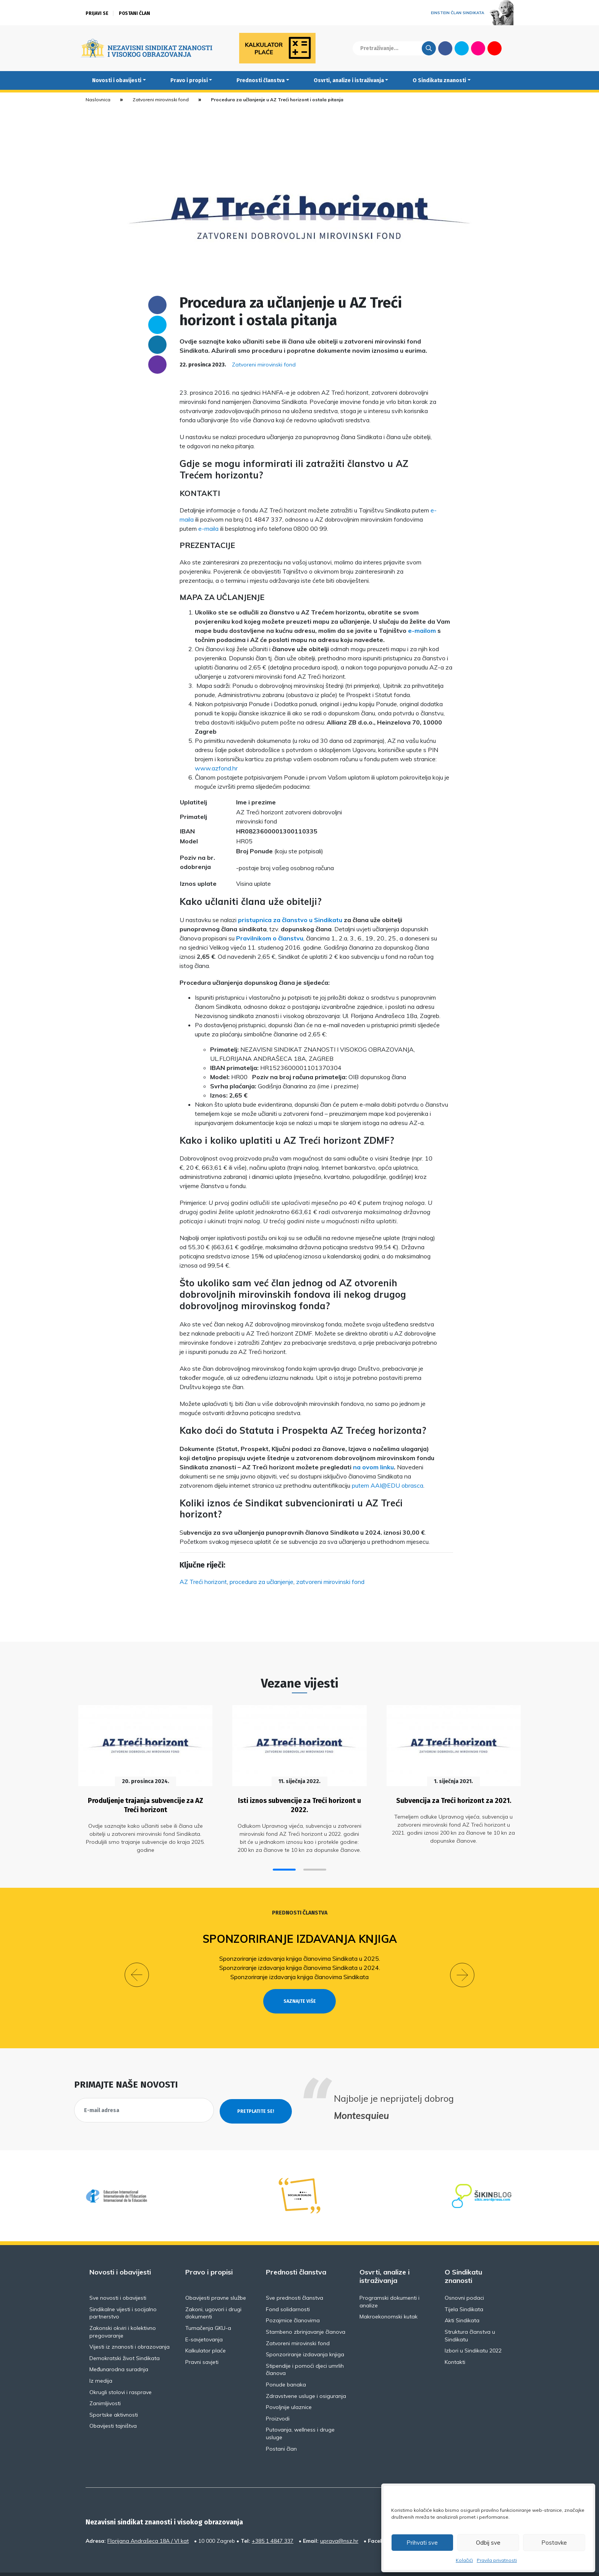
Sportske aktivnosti (113, 2396)
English (511, 48)
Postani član (134, 13)
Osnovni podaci (464, 2279)
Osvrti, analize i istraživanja (349, 80)
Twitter (462, 48)
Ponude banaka (286, 2365)
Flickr (478, 48)
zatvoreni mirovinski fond (330, 1581)
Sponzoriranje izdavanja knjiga (299, 1935)
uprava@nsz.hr (339, 2522)
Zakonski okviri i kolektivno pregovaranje (122, 2313)
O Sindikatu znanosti (439, 80)
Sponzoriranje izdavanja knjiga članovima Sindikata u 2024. (299, 1964)
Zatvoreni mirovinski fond (161, 99)
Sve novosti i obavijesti (117, 2279)
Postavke (554, 2542)
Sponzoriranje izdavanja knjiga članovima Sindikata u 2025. (299, 1954)
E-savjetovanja (204, 2320)
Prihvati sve (422, 2542)
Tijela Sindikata (464, 2290)
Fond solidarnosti (288, 2290)
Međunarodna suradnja (118, 2350)
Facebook (445, 48)
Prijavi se (97, 13)
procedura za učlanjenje (261, 1581)
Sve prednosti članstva (294, 2279)
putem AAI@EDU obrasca (387, 1485)
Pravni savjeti (202, 2343)
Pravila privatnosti (497, 2560)
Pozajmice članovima (293, 2302)
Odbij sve (488, 2542)
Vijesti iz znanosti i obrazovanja (129, 2328)
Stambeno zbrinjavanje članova (305, 2313)
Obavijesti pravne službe (215, 2279)
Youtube (494, 48)
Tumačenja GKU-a (208, 2309)
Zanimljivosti (105, 2384)
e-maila (208, 528)
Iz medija (100, 2362)
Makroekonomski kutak (388, 2298)
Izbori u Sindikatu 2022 (473, 2331)
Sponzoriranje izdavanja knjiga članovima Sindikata (299, 1973)
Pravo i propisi (189, 80)
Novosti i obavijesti (116, 80)
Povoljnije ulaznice (289, 2388)
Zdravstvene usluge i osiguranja (306, 2377)
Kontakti (455, 2343)
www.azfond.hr (216, 768)
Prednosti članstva (260, 80)
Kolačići (464, 2560)
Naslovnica (98, 99)
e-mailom (422, 630)
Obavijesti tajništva (113, 2407)
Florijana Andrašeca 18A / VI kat (148, 2522)
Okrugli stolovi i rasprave (120, 2373)
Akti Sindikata (462, 2302)
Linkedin (157, 345)
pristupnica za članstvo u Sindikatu (290, 920)
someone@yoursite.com (157, 364)
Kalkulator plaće (205, 2331)
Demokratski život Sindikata (124, 2339)
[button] (284, 1866)
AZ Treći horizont (203, 1581)
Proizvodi (278, 2399)
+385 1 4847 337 (272, 2522)
